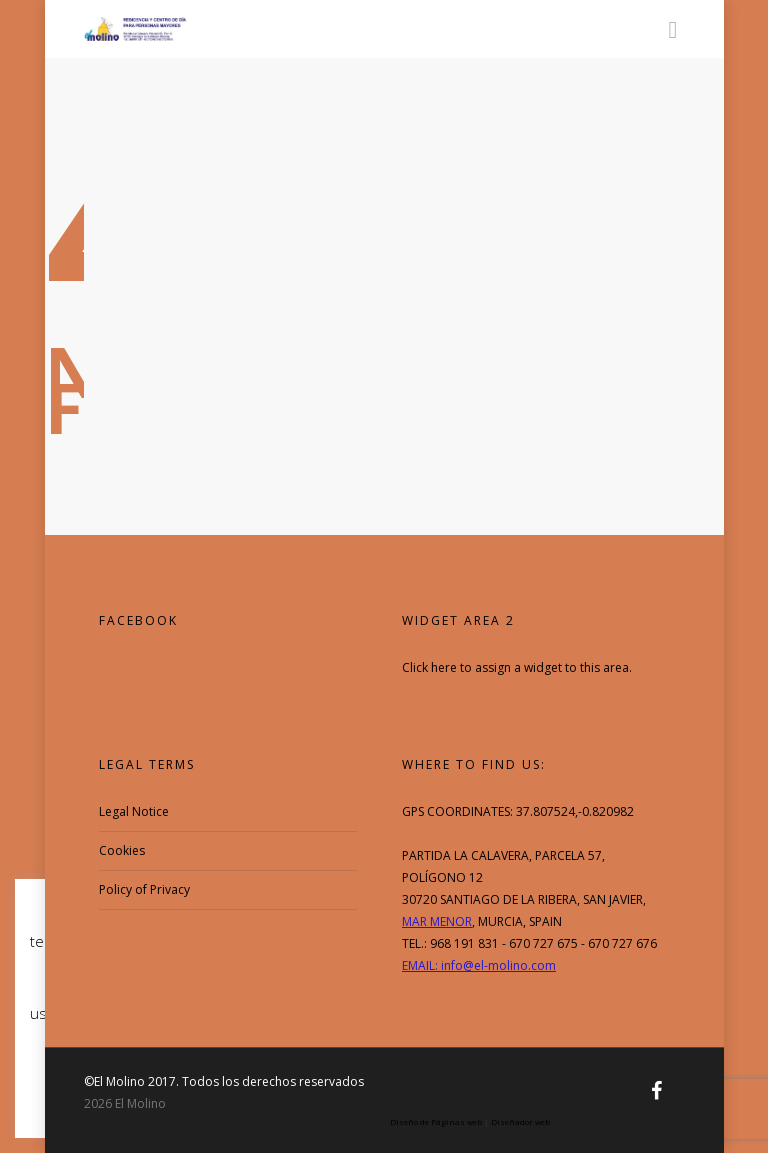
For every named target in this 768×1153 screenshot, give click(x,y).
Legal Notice (134, 811)
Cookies (122, 850)
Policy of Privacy (144, 889)
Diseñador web (520, 1121)
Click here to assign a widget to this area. (517, 667)
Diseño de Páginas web (436, 1121)
